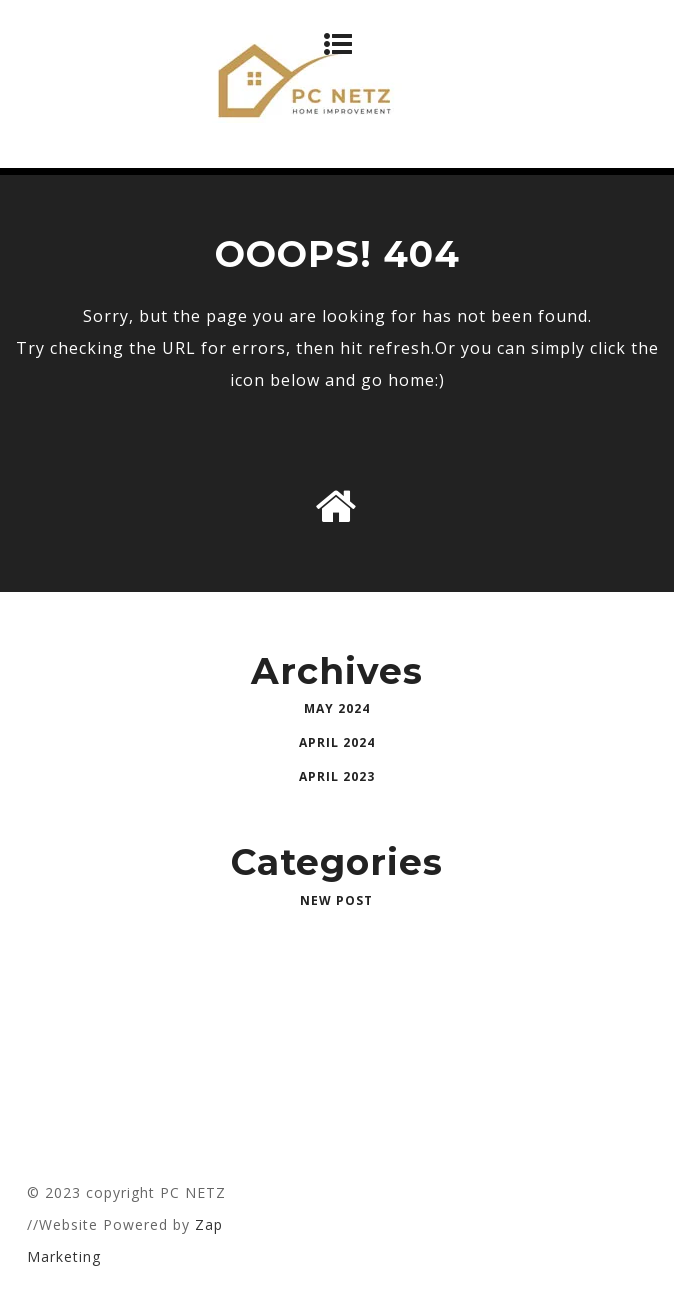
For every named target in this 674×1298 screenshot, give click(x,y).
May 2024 (337, 708)
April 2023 (337, 776)
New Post (336, 900)
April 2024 (337, 742)
